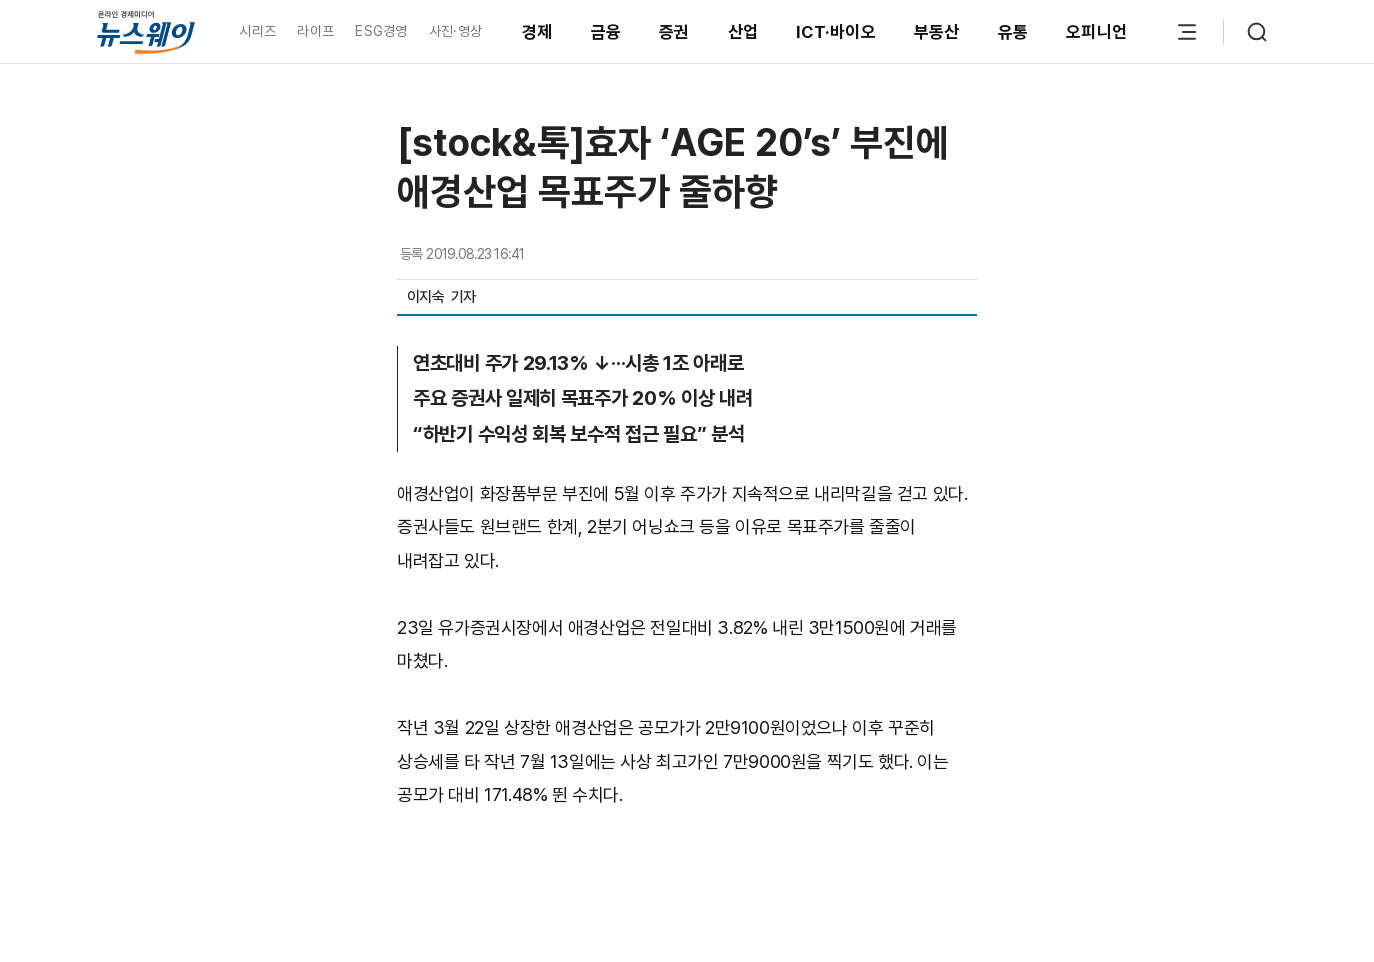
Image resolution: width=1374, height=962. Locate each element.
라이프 (315, 31)
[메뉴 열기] (1187, 32)
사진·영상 (455, 31)
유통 (1013, 32)
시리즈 (257, 31)
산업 (743, 32)
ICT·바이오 (836, 32)
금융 (606, 32)
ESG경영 (381, 31)
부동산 (937, 32)
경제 (537, 32)
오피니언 (1096, 32)
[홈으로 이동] (146, 31)
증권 (674, 32)
